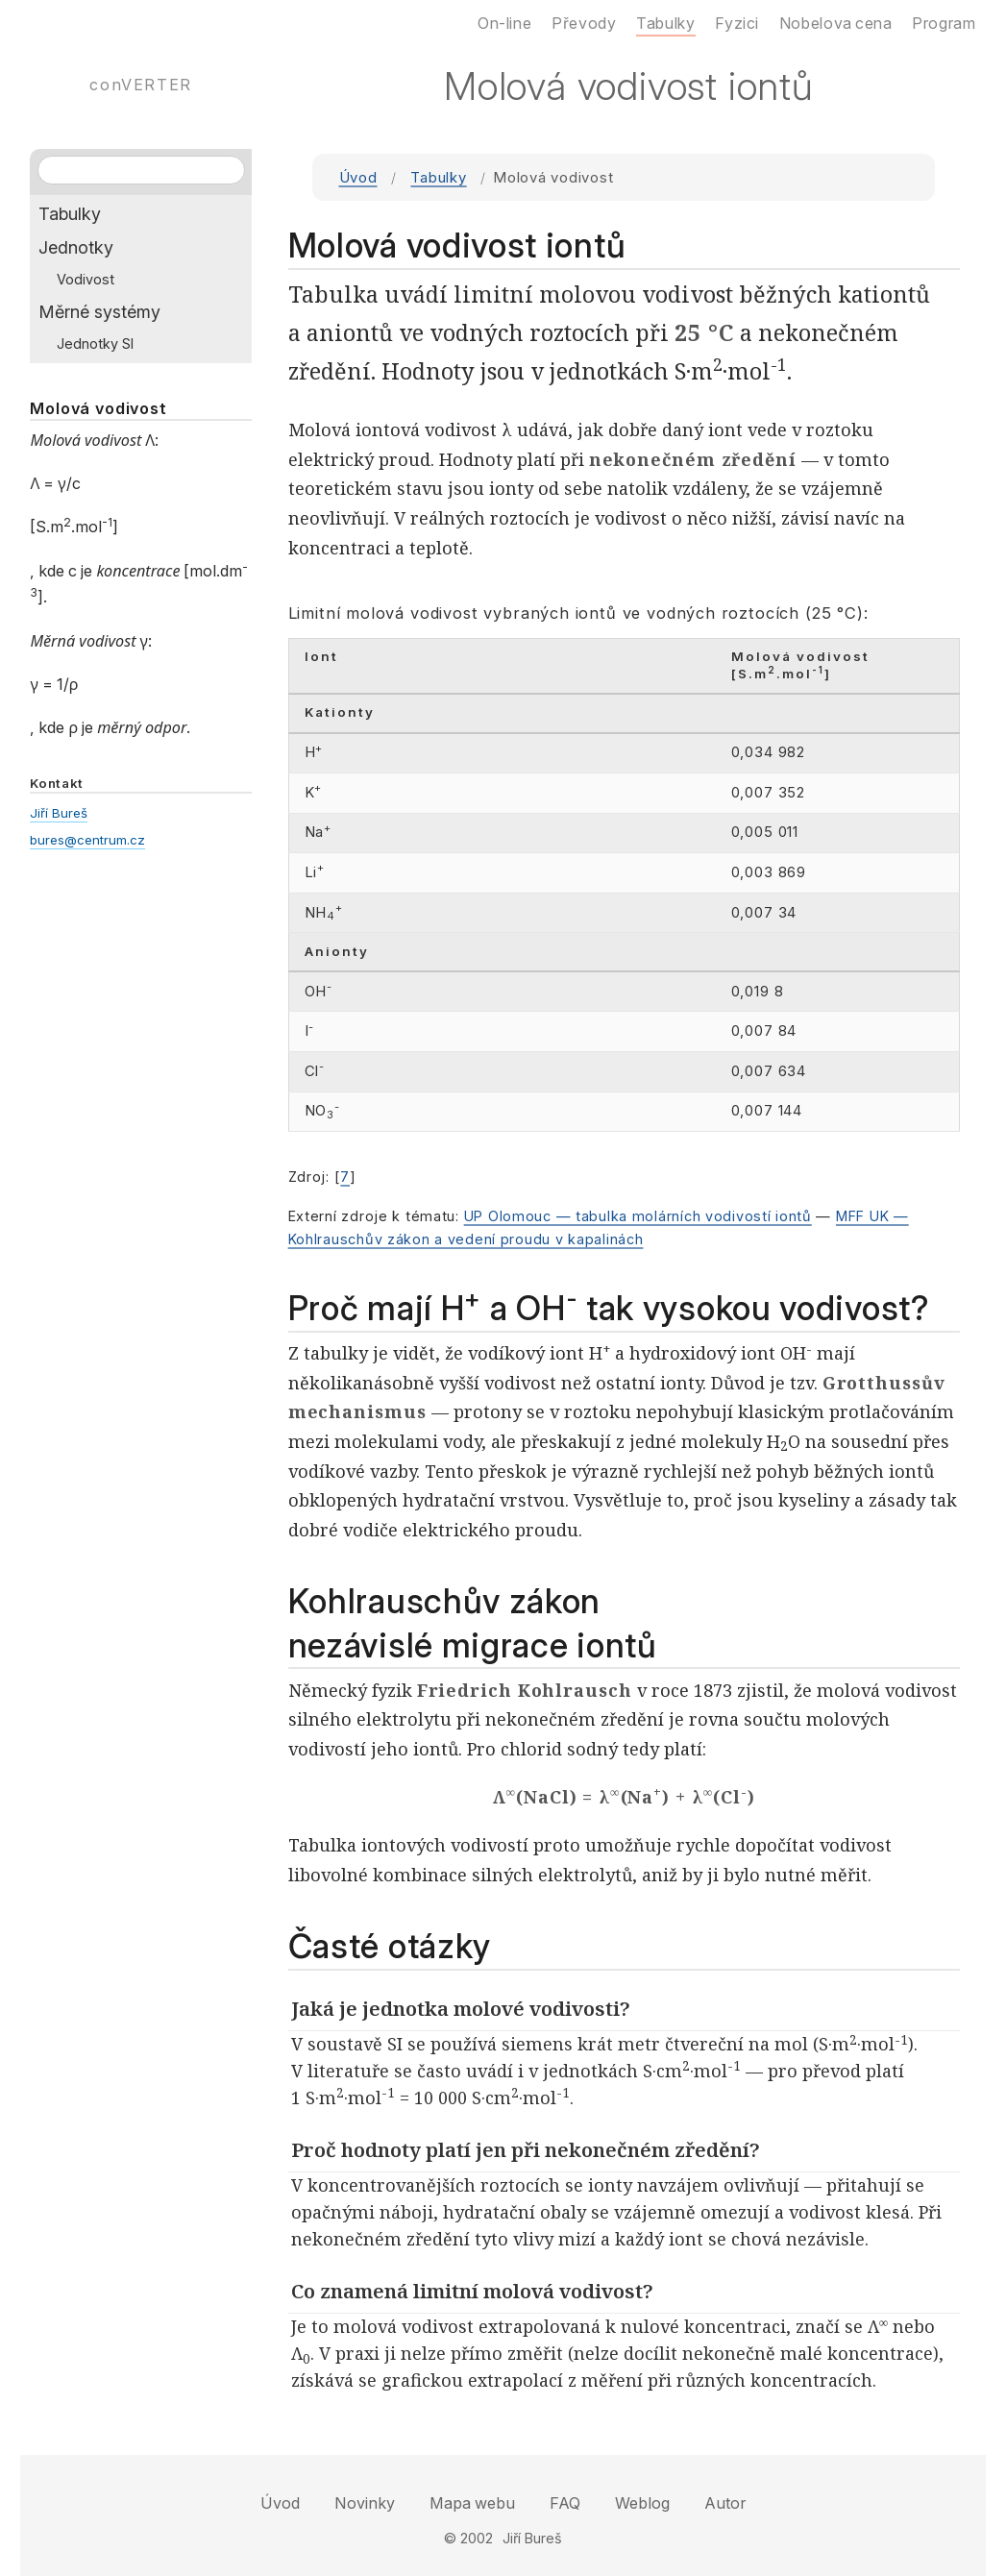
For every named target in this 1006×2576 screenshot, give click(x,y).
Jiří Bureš (58, 813)
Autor (725, 2503)
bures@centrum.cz (87, 839)
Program (943, 23)
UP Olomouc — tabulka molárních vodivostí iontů (638, 1216)
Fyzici (737, 23)
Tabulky (438, 177)
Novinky (364, 2503)
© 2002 (468, 2538)
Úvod (358, 177)
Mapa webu (472, 2503)
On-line (504, 23)
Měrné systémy (99, 312)
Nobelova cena (836, 23)
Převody (584, 23)
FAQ (565, 2503)
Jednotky (75, 247)
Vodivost (85, 279)
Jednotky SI (95, 343)
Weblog (642, 2503)
